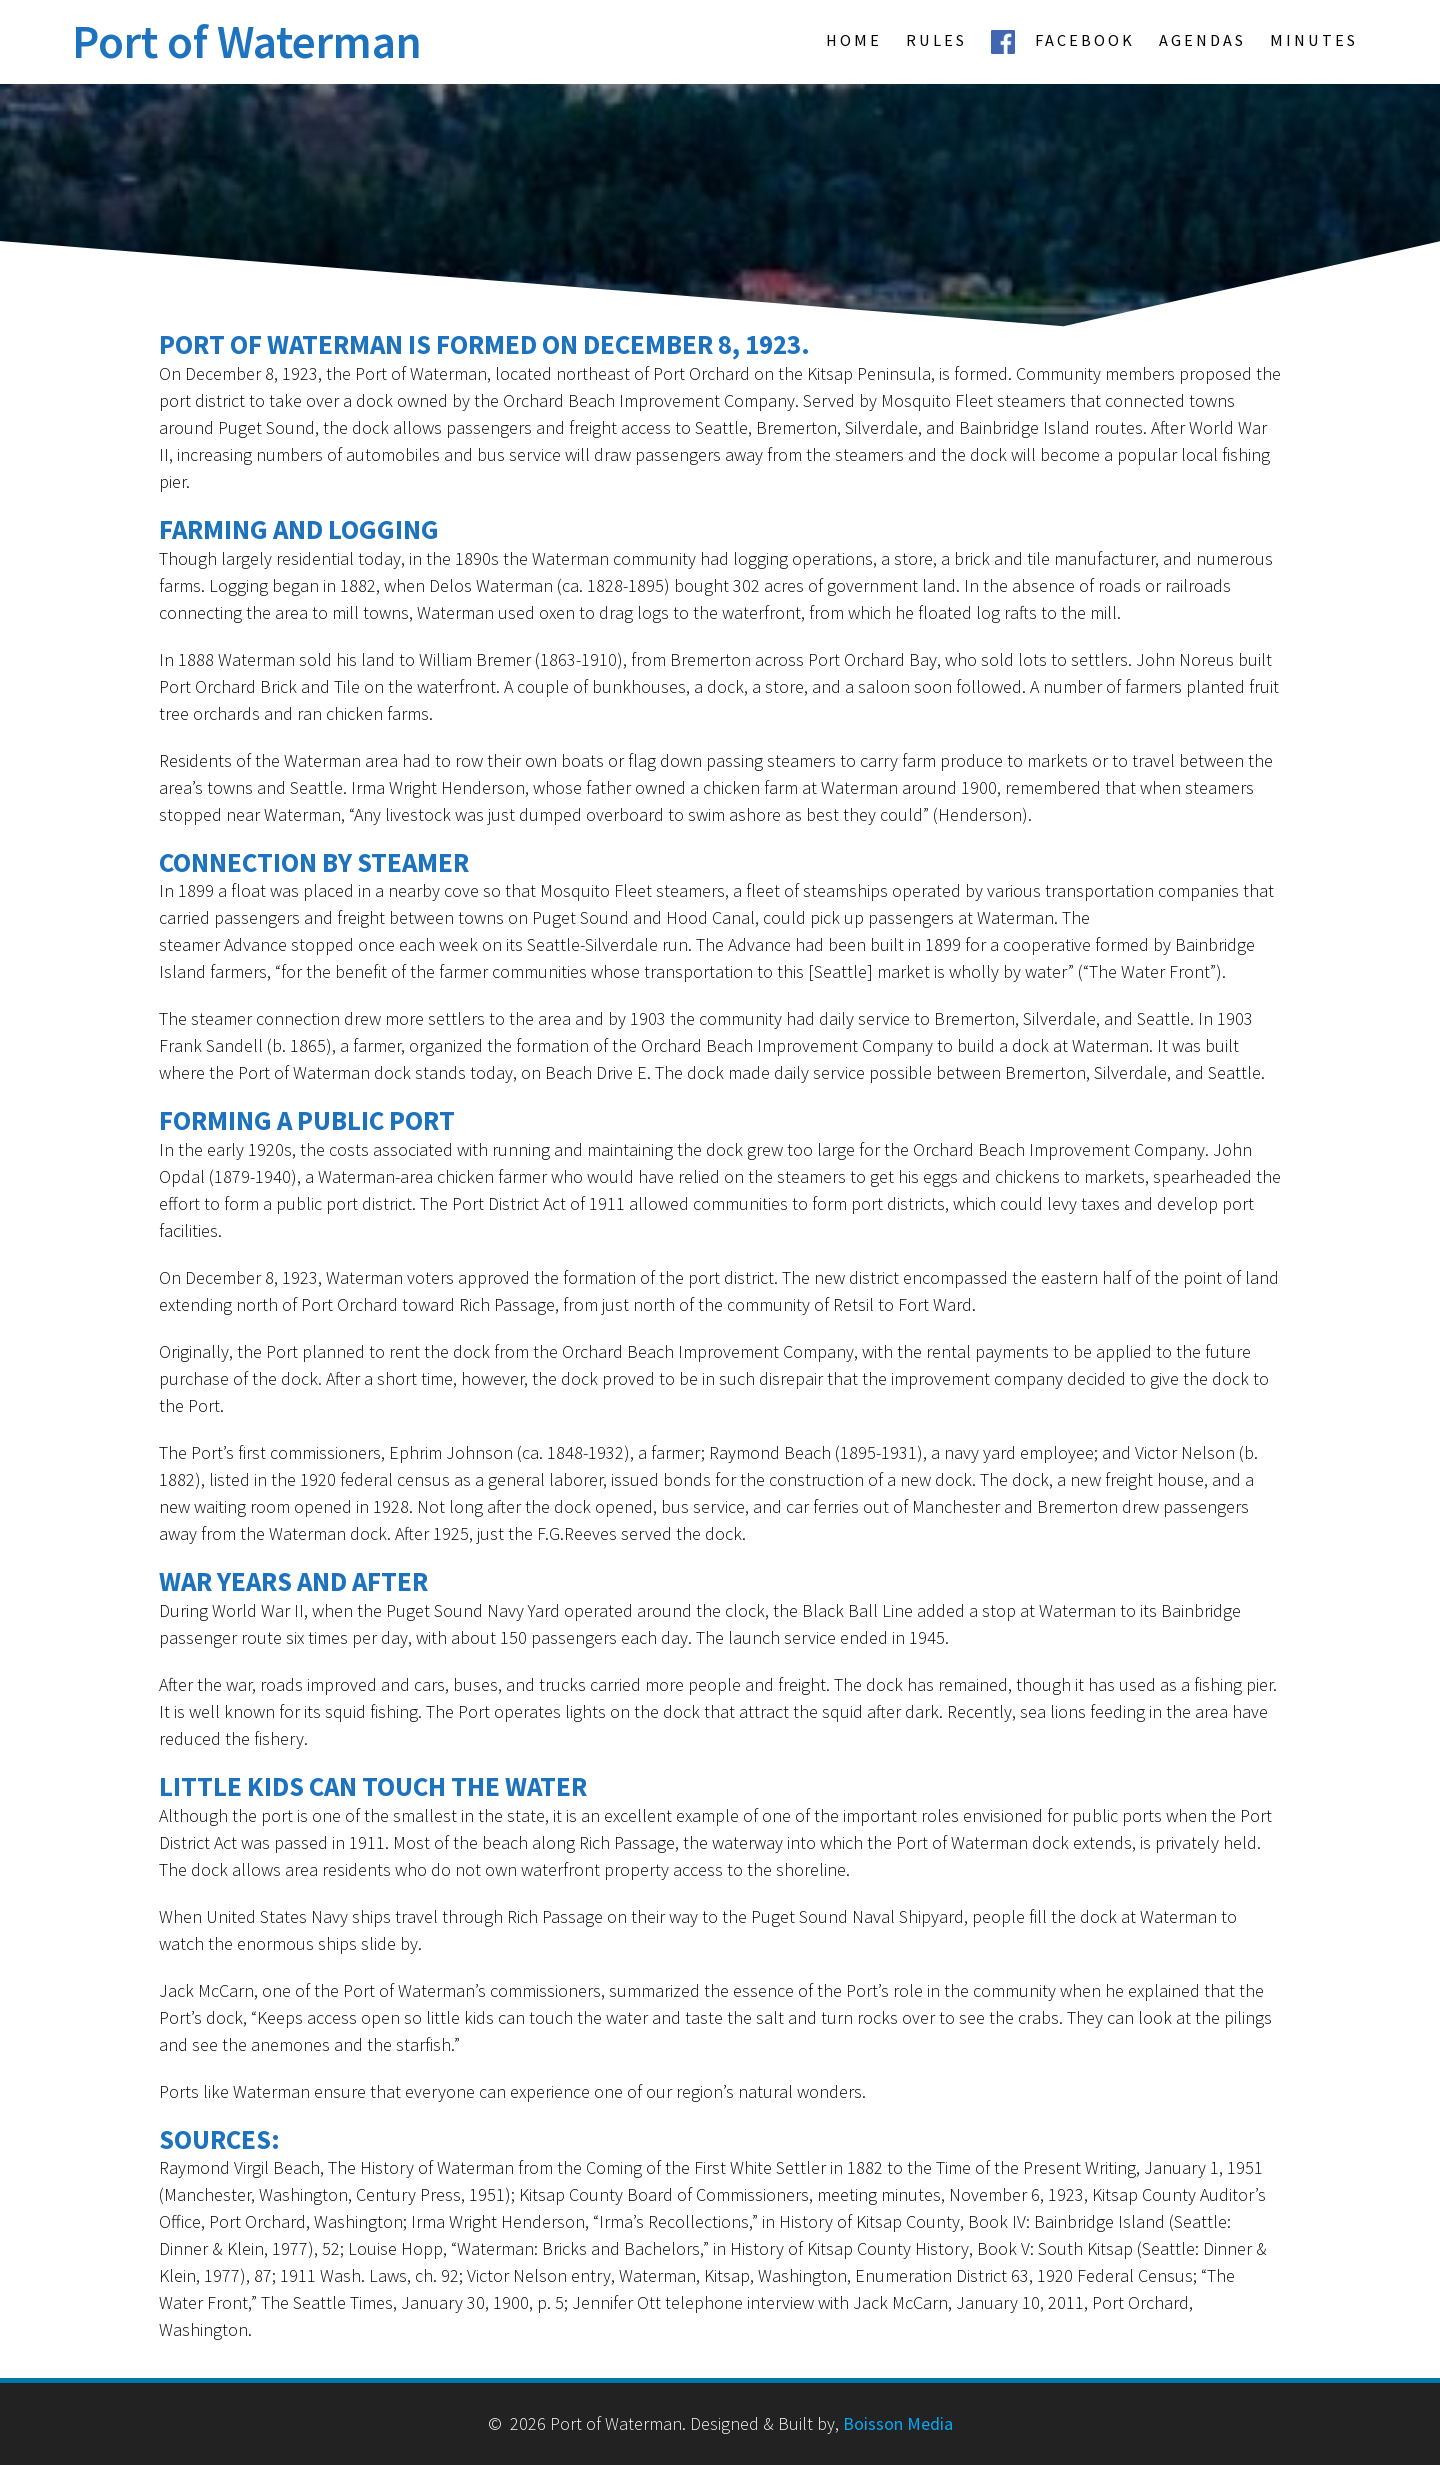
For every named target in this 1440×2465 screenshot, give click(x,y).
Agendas (1202, 40)
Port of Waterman (247, 42)
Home (854, 40)
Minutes (1314, 40)
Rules (936, 40)
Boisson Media (898, 2423)
